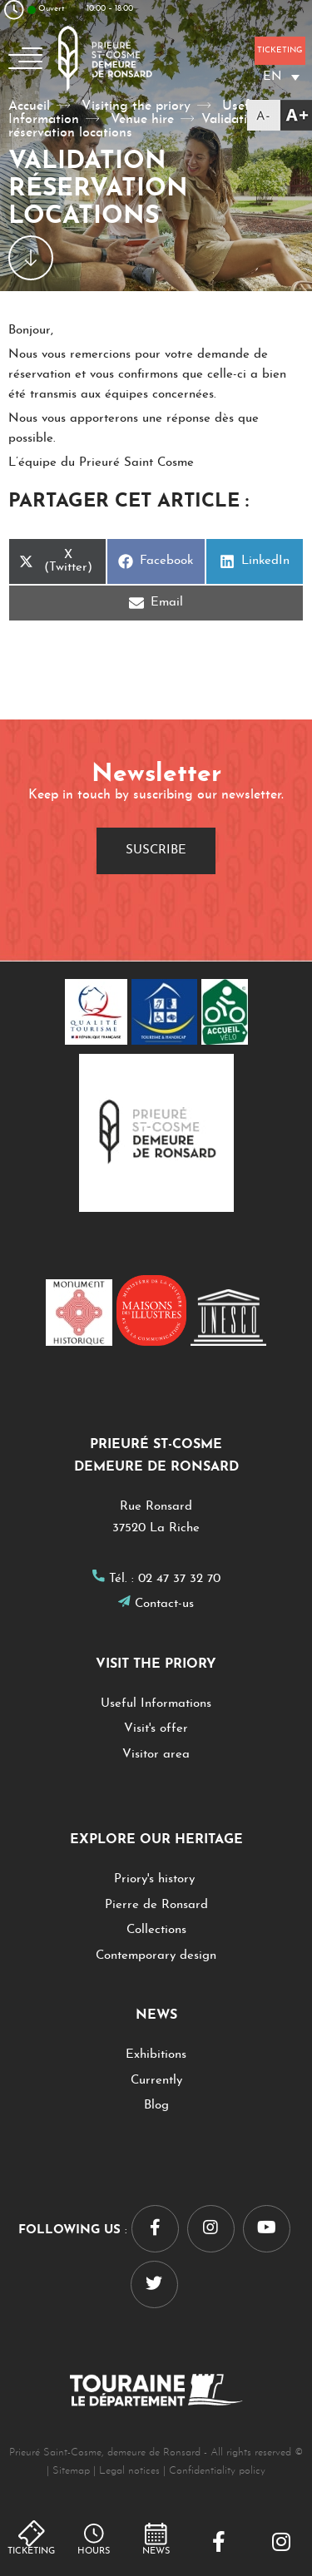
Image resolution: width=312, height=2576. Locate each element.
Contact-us (164, 1604)
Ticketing (31, 2551)
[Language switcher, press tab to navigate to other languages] (281, 77)
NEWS (156, 2551)
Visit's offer (156, 1729)
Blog (156, 2105)
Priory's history (156, 1879)
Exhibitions (156, 2055)
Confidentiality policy (217, 2470)
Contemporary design (156, 1956)
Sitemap (71, 2470)
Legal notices (129, 2470)
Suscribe (156, 850)
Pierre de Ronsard (156, 1905)
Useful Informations (156, 1704)
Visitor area (156, 1754)
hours (93, 2551)
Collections (156, 1930)
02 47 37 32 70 (179, 1579)
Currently (156, 2080)
